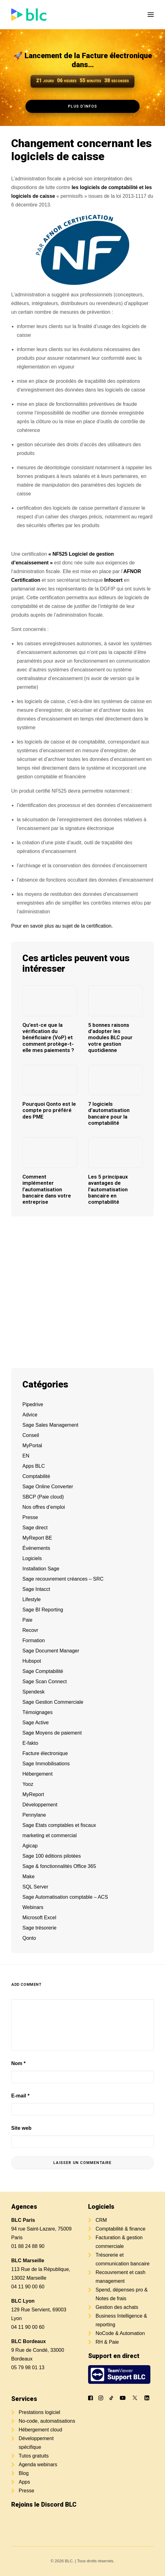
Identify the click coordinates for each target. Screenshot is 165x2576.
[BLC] (28, 14)
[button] (150, 14)
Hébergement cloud (40, 2429)
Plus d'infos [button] (82, 106)
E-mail (20, 2095)
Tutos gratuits (34, 2455)
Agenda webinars (38, 2464)
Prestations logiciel (39, 2412)
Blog (24, 2473)
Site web (21, 2128)
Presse (26, 2490)
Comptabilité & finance (120, 2228)
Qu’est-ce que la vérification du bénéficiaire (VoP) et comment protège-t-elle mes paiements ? (48, 1038)
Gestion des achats (117, 2307)
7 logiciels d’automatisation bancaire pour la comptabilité (109, 1113)
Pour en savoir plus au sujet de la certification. (62, 926)
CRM (101, 2220)
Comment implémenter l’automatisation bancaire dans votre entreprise (46, 1189)
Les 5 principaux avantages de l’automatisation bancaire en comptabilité (108, 1189)
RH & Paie (107, 2342)
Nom (18, 2063)
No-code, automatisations (47, 2421)
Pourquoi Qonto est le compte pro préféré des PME (49, 1110)
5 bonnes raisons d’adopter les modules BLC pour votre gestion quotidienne (110, 1038)
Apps (24, 2482)
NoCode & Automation (120, 2333)
